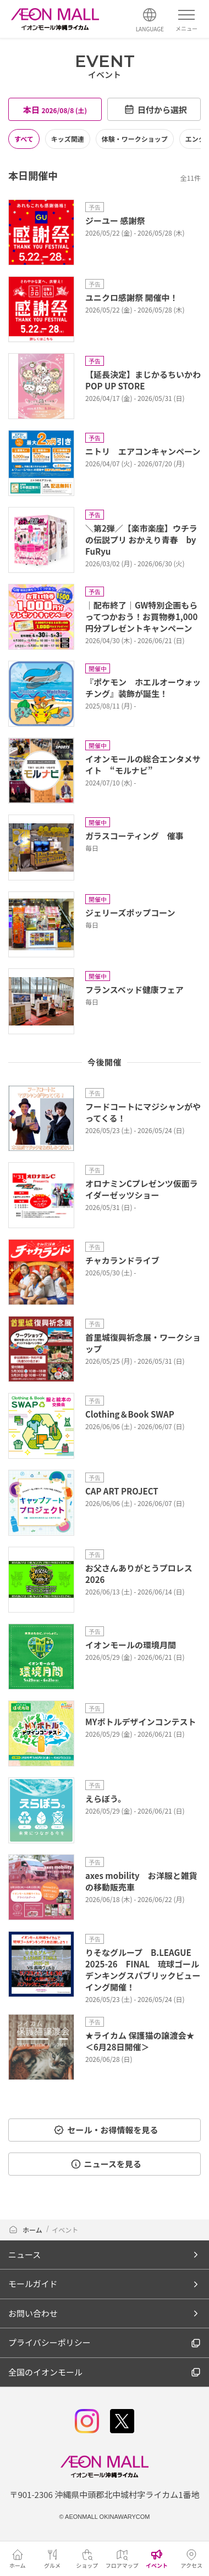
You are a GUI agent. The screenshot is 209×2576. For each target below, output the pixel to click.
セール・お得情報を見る (105, 2129)
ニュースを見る (105, 2164)
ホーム (25, 2229)
